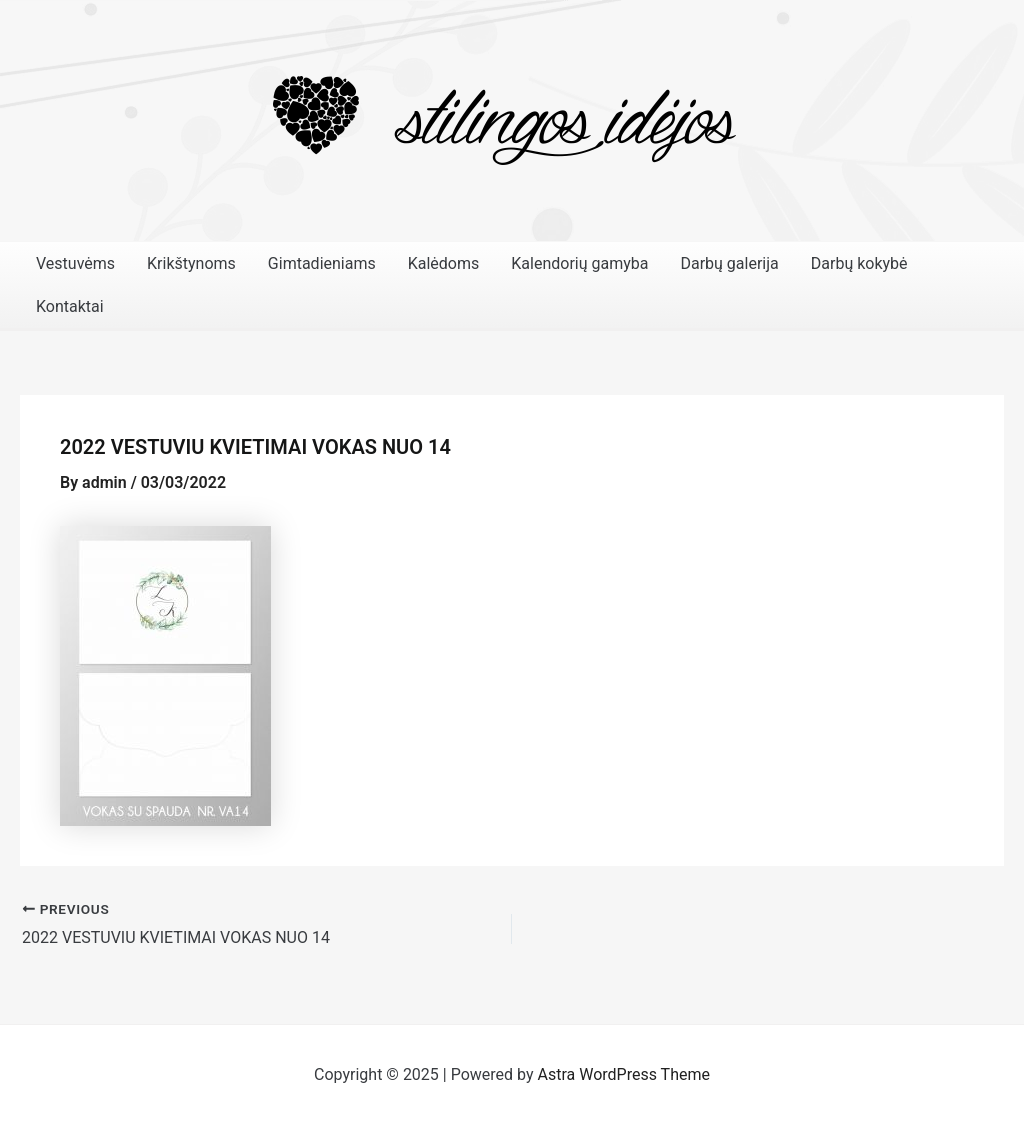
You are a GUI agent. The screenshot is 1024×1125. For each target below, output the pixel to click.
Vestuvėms (75, 263)
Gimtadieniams (322, 263)
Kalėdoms (444, 263)
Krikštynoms (191, 263)
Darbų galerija (729, 263)
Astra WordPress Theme (624, 1074)
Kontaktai (70, 306)
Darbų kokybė (859, 263)
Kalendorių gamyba (579, 263)
